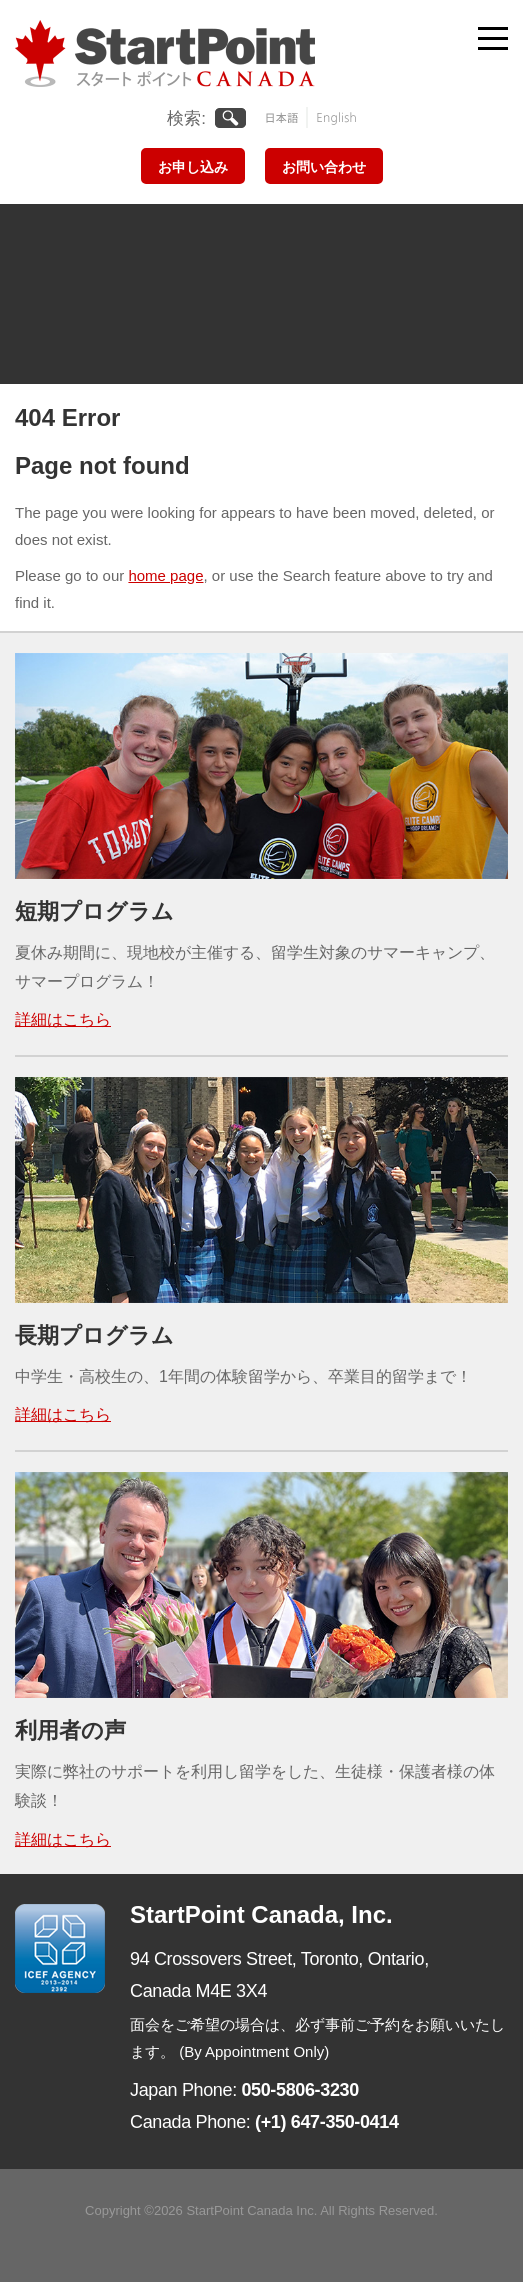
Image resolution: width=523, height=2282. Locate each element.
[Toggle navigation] (493, 34)
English (332, 117)
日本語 (287, 117)
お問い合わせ (324, 167)
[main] (261, 531)
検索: (186, 118)
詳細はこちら (63, 1019)
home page (165, 575)
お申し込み (193, 167)
